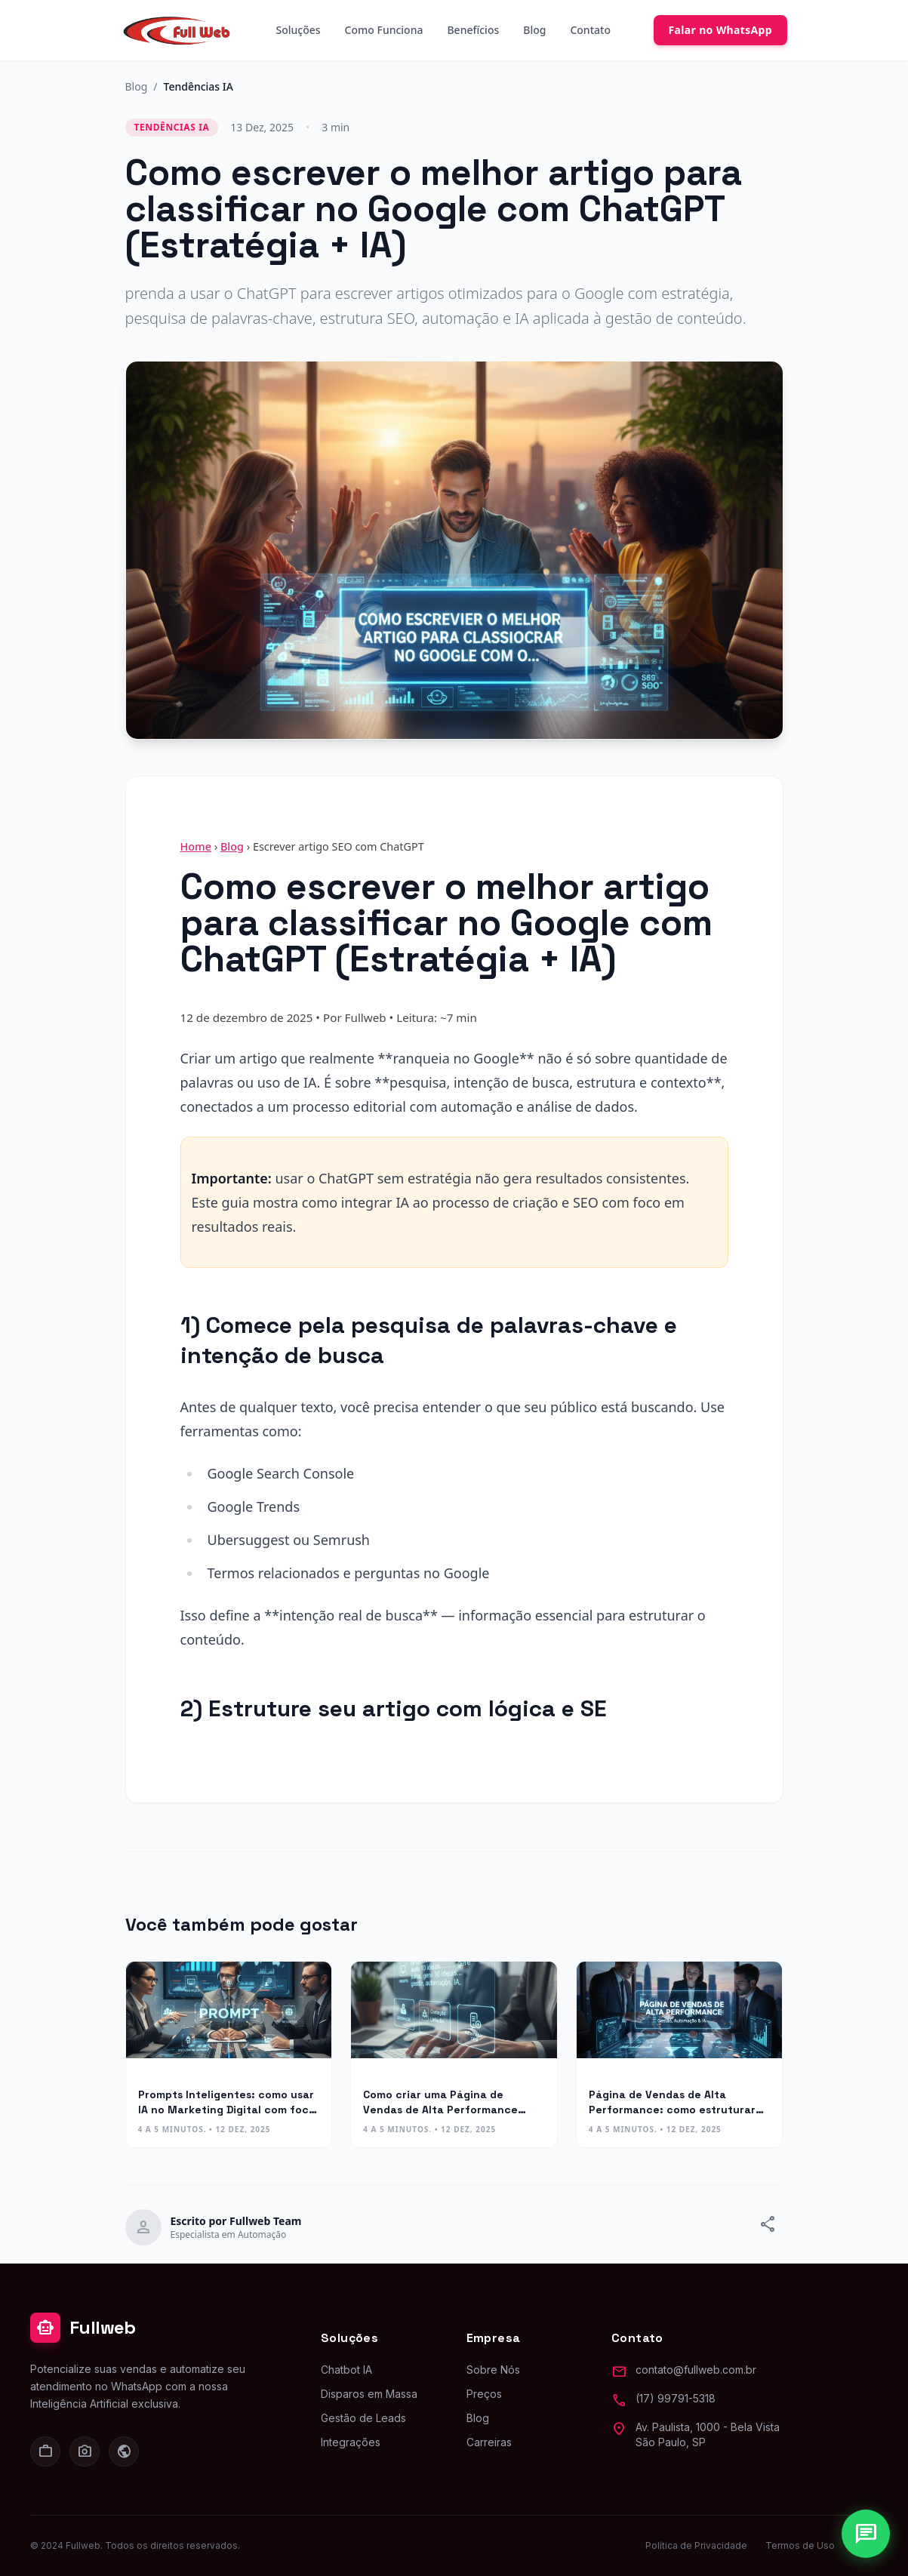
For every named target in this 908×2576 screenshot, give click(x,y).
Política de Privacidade (696, 2545)
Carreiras (489, 2442)
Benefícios (473, 30)
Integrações (350, 2442)
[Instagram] (84, 2451)
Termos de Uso (800, 2545)
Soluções (298, 30)
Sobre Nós (493, 2369)
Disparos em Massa (369, 2393)
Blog (534, 30)
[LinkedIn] (45, 2451)
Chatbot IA (346, 2369)
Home (195, 846)
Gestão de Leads (363, 2417)
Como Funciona (384, 30)
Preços (484, 2393)
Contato (590, 30)
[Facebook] (124, 2451)
